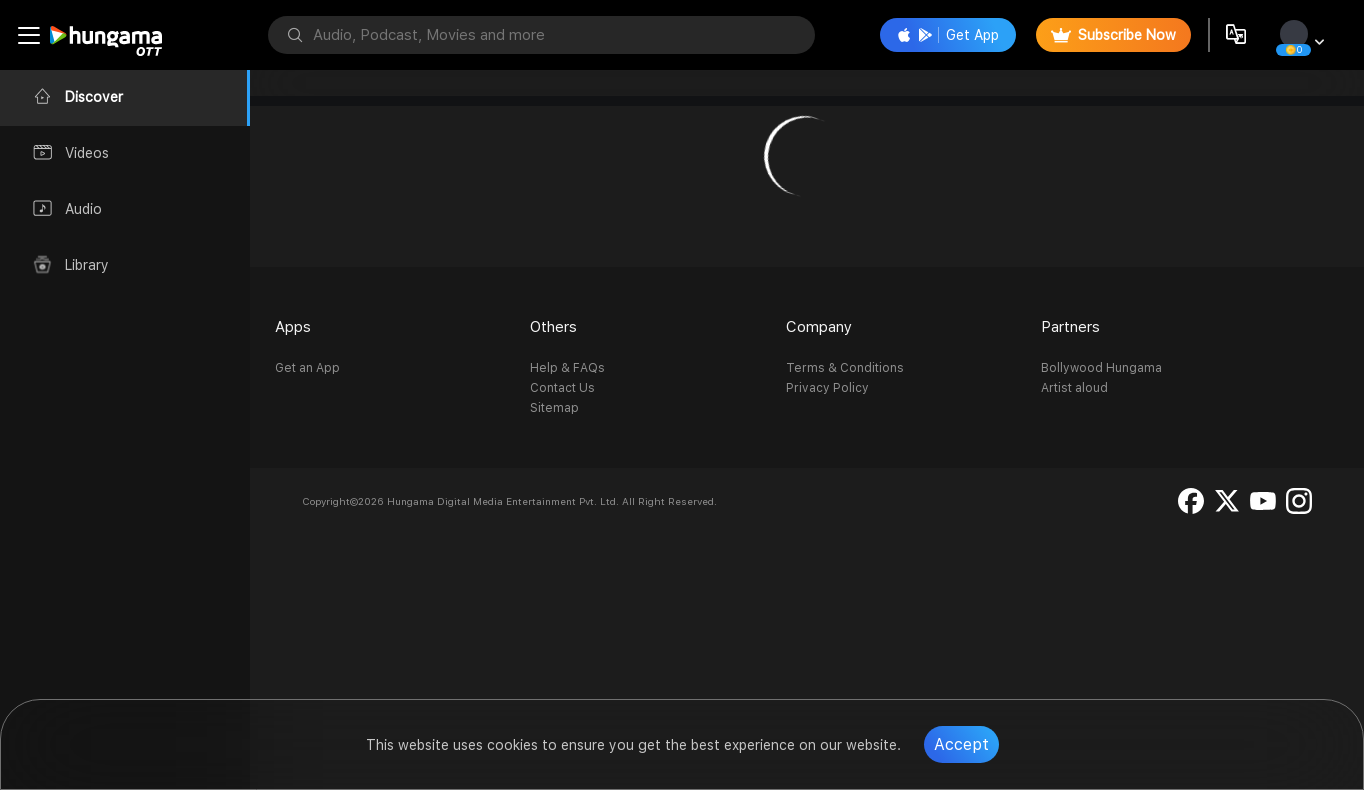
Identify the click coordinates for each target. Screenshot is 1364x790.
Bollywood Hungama (1101, 368)
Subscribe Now (1113, 35)
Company (819, 327)
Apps (293, 327)
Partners (1070, 327)
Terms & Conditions (845, 368)
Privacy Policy (827, 388)
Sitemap (554, 408)
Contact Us (562, 388)
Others (553, 327)
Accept (961, 744)
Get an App (307, 368)
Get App (948, 35)
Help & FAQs (567, 368)
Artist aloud (1074, 388)
